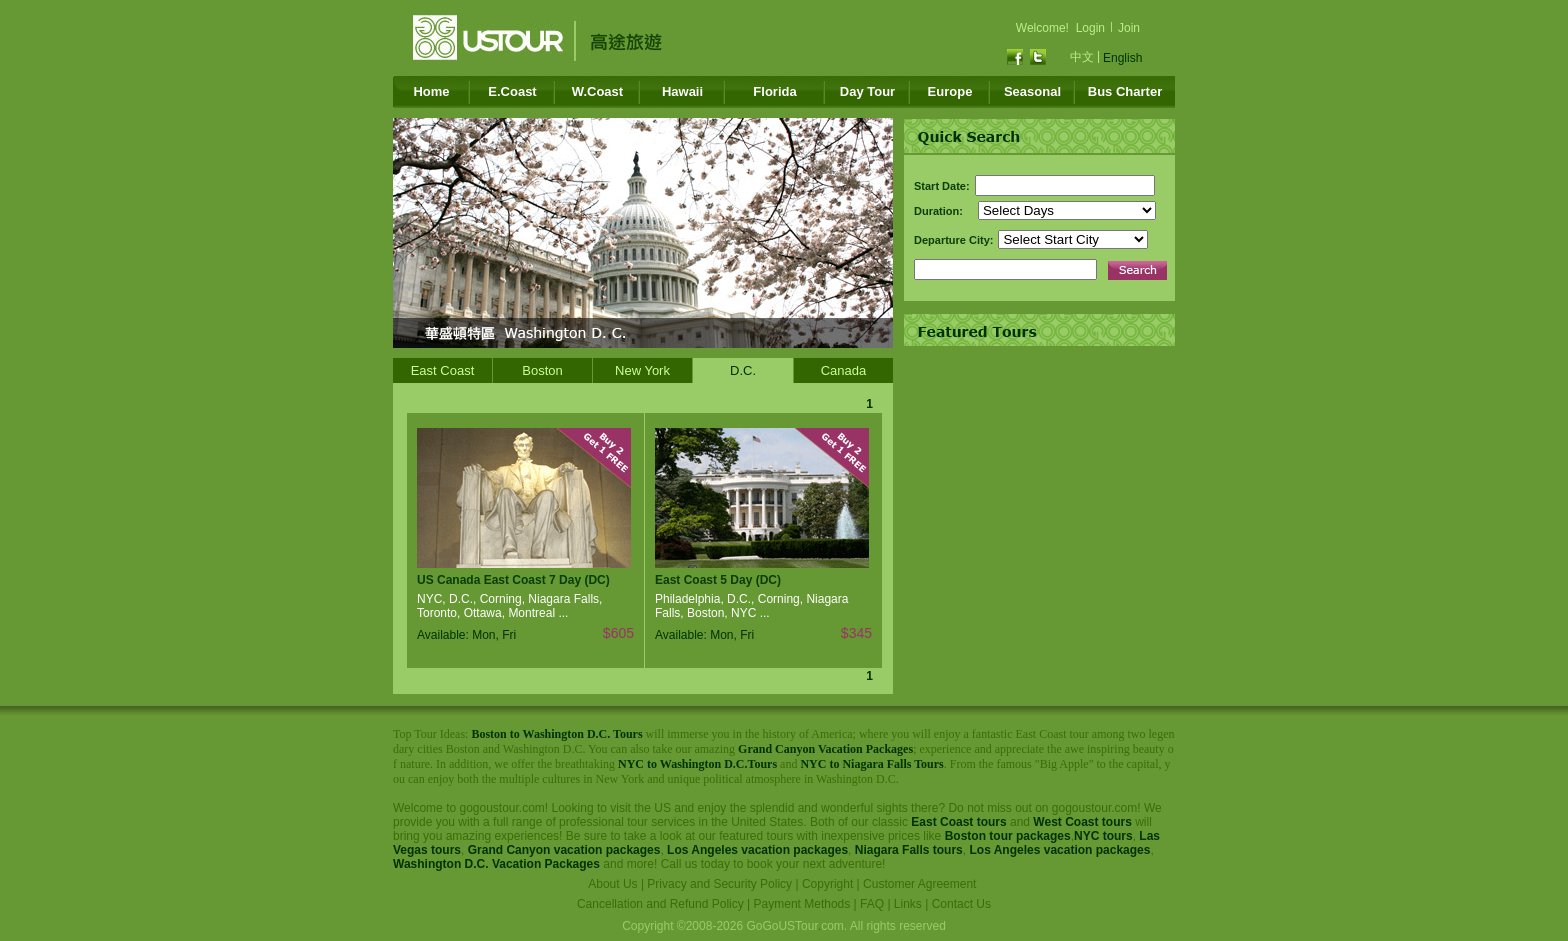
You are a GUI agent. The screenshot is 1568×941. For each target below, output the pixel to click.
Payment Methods (802, 904)
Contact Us (961, 904)
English (1122, 58)
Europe (950, 91)
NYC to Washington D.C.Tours (697, 764)
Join (1129, 28)
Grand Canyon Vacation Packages (825, 749)
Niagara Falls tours (909, 850)
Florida (774, 91)
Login (1090, 28)
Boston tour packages (1008, 836)
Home (431, 91)
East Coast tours (958, 822)
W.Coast (597, 91)
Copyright (827, 884)
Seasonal (1032, 91)
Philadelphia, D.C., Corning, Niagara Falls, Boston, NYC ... (751, 606)
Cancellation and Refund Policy (660, 904)
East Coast (443, 370)
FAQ (872, 904)
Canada (844, 370)
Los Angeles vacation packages (757, 850)
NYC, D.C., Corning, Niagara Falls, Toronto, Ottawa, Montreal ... (509, 606)
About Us (612, 884)
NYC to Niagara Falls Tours (871, 764)
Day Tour (867, 91)
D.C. (743, 370)
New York (642, 370)
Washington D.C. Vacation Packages (496, 864)
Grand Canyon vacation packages (564, 850)
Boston (542, 370)
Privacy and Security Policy (719, 884)
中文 (1082, 57)
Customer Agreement (919, 884)
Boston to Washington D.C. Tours (556, 734)
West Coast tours (1082, 822)
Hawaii (682, 91)
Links (908, 904)
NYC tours (1103, 836)
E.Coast (512, 91)
